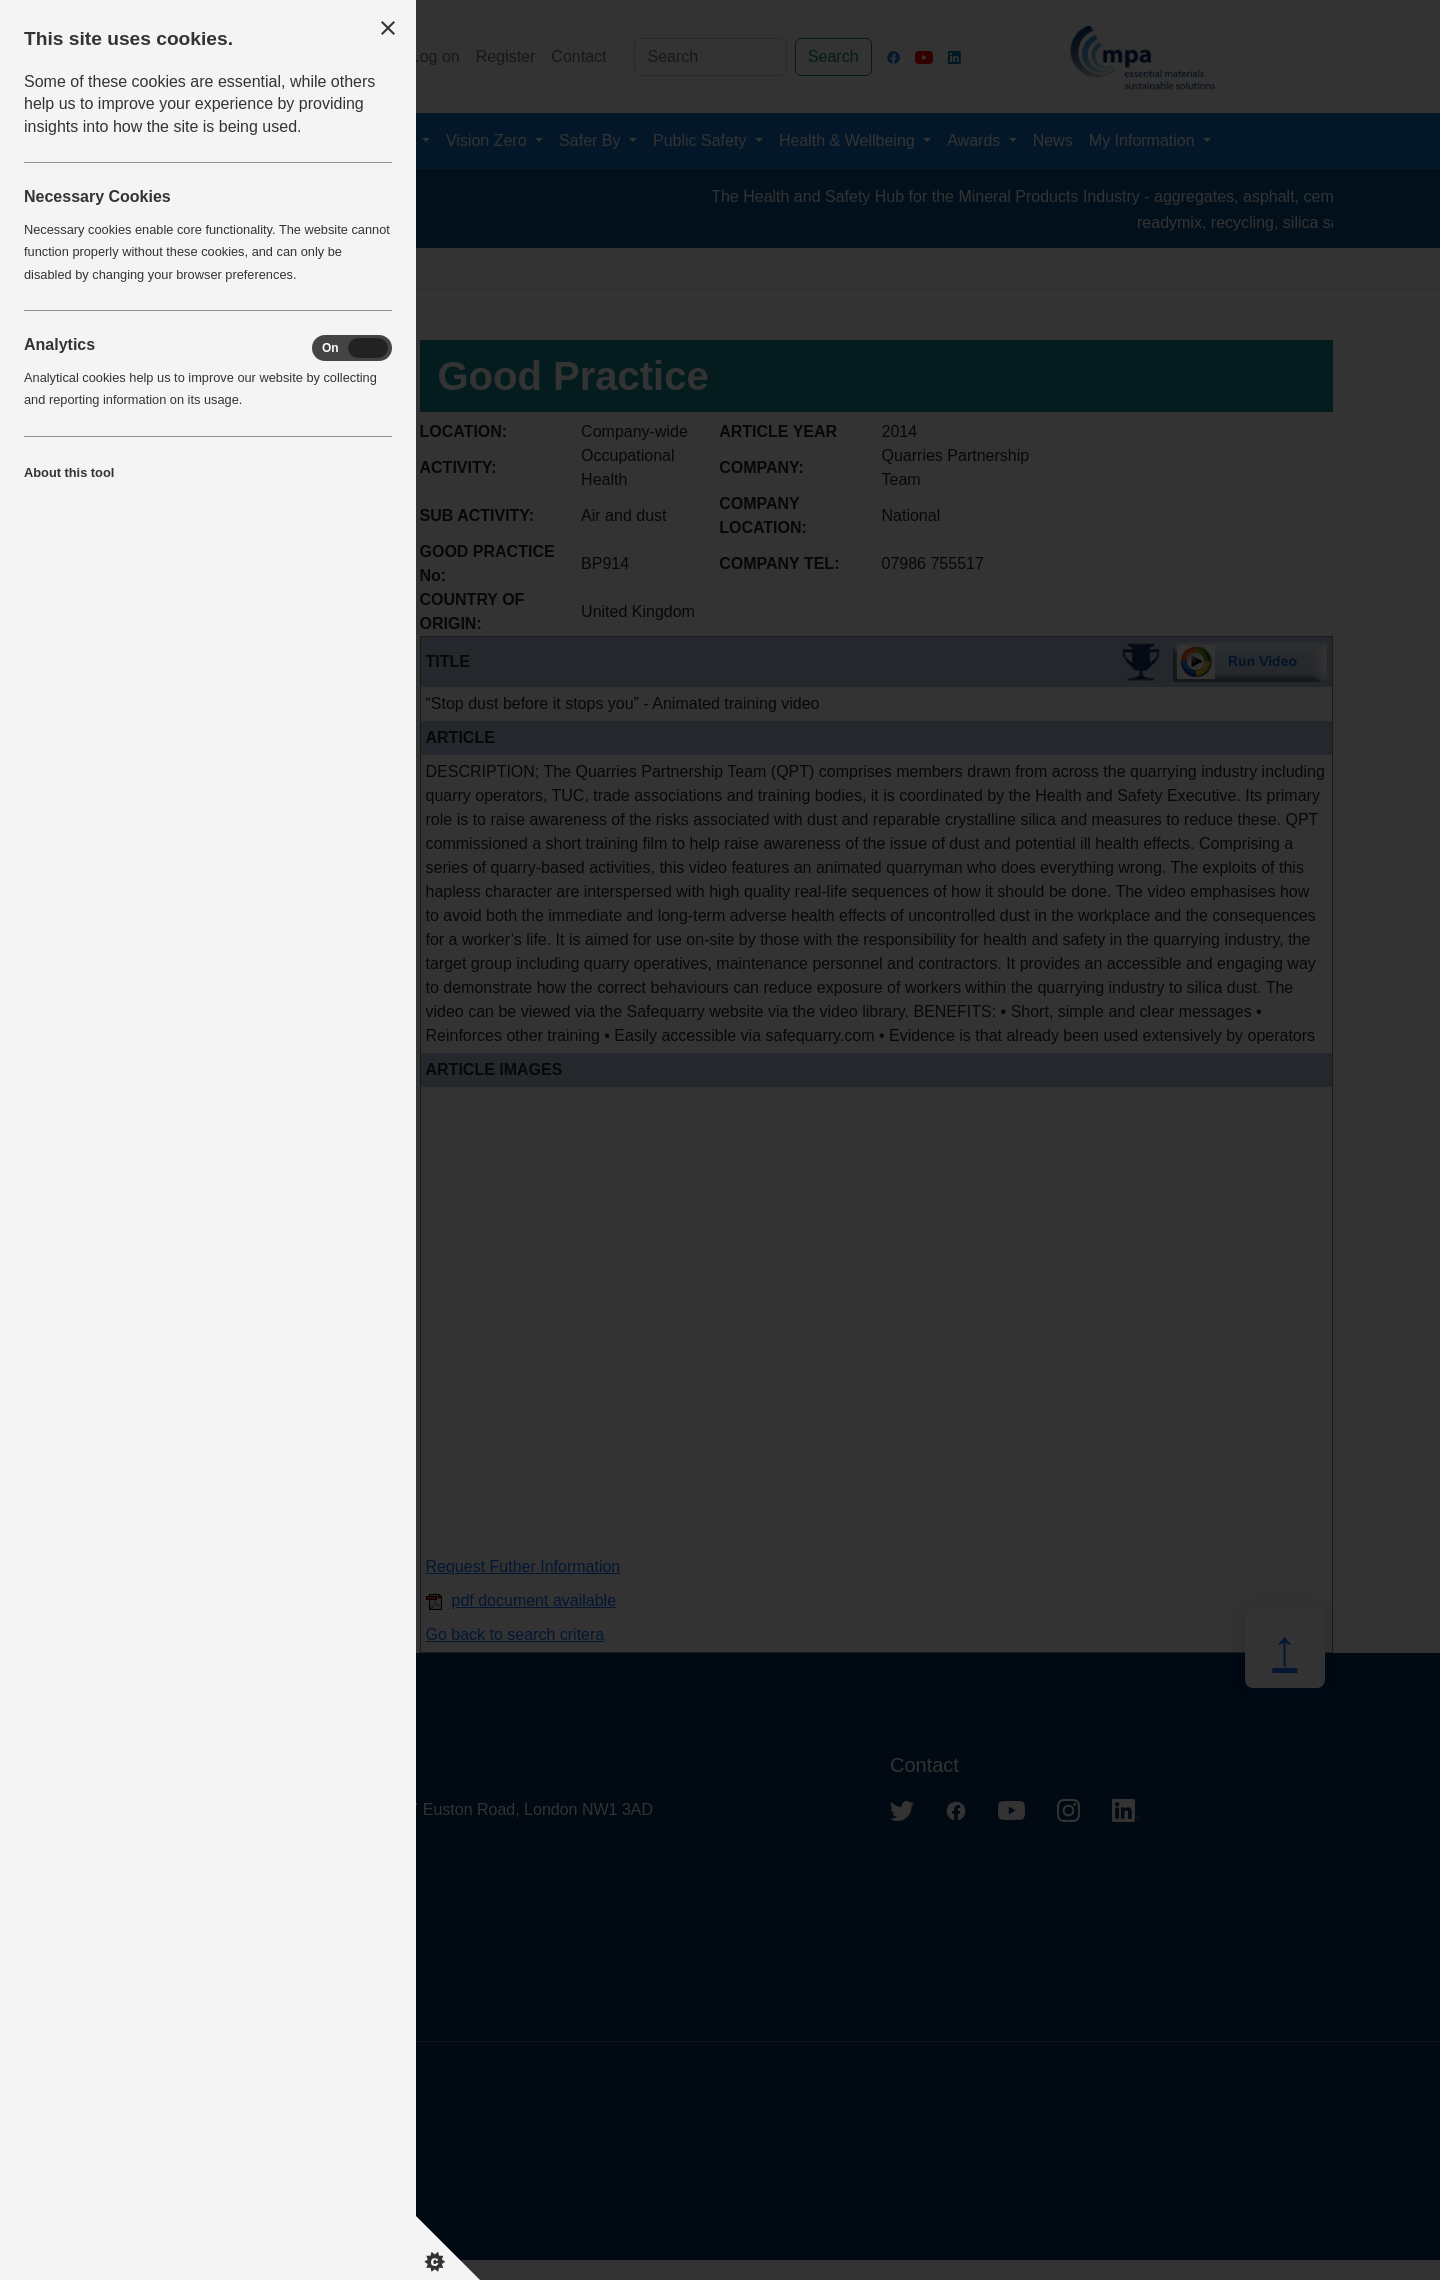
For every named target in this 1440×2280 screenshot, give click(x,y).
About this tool (69, 472)
